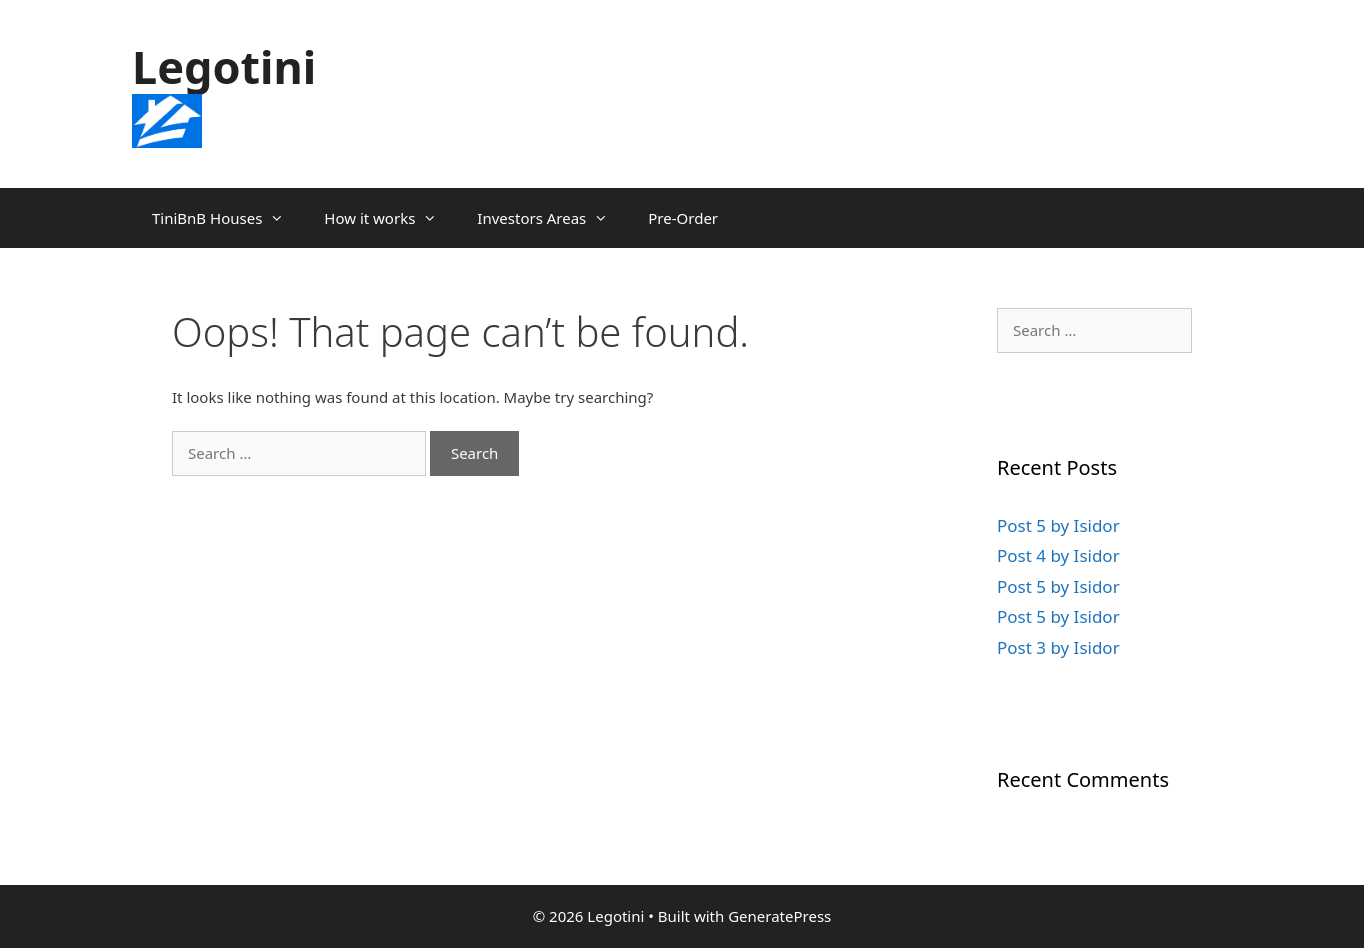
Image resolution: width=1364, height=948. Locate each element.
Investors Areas (552, 218)
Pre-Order (683, 218)
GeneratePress (779, 916)
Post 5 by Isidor (1058, 525)
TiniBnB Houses (228, 218)
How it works (390, 218)
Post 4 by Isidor (1058, 555)
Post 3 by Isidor (1058, 647)
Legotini (224, 66)
